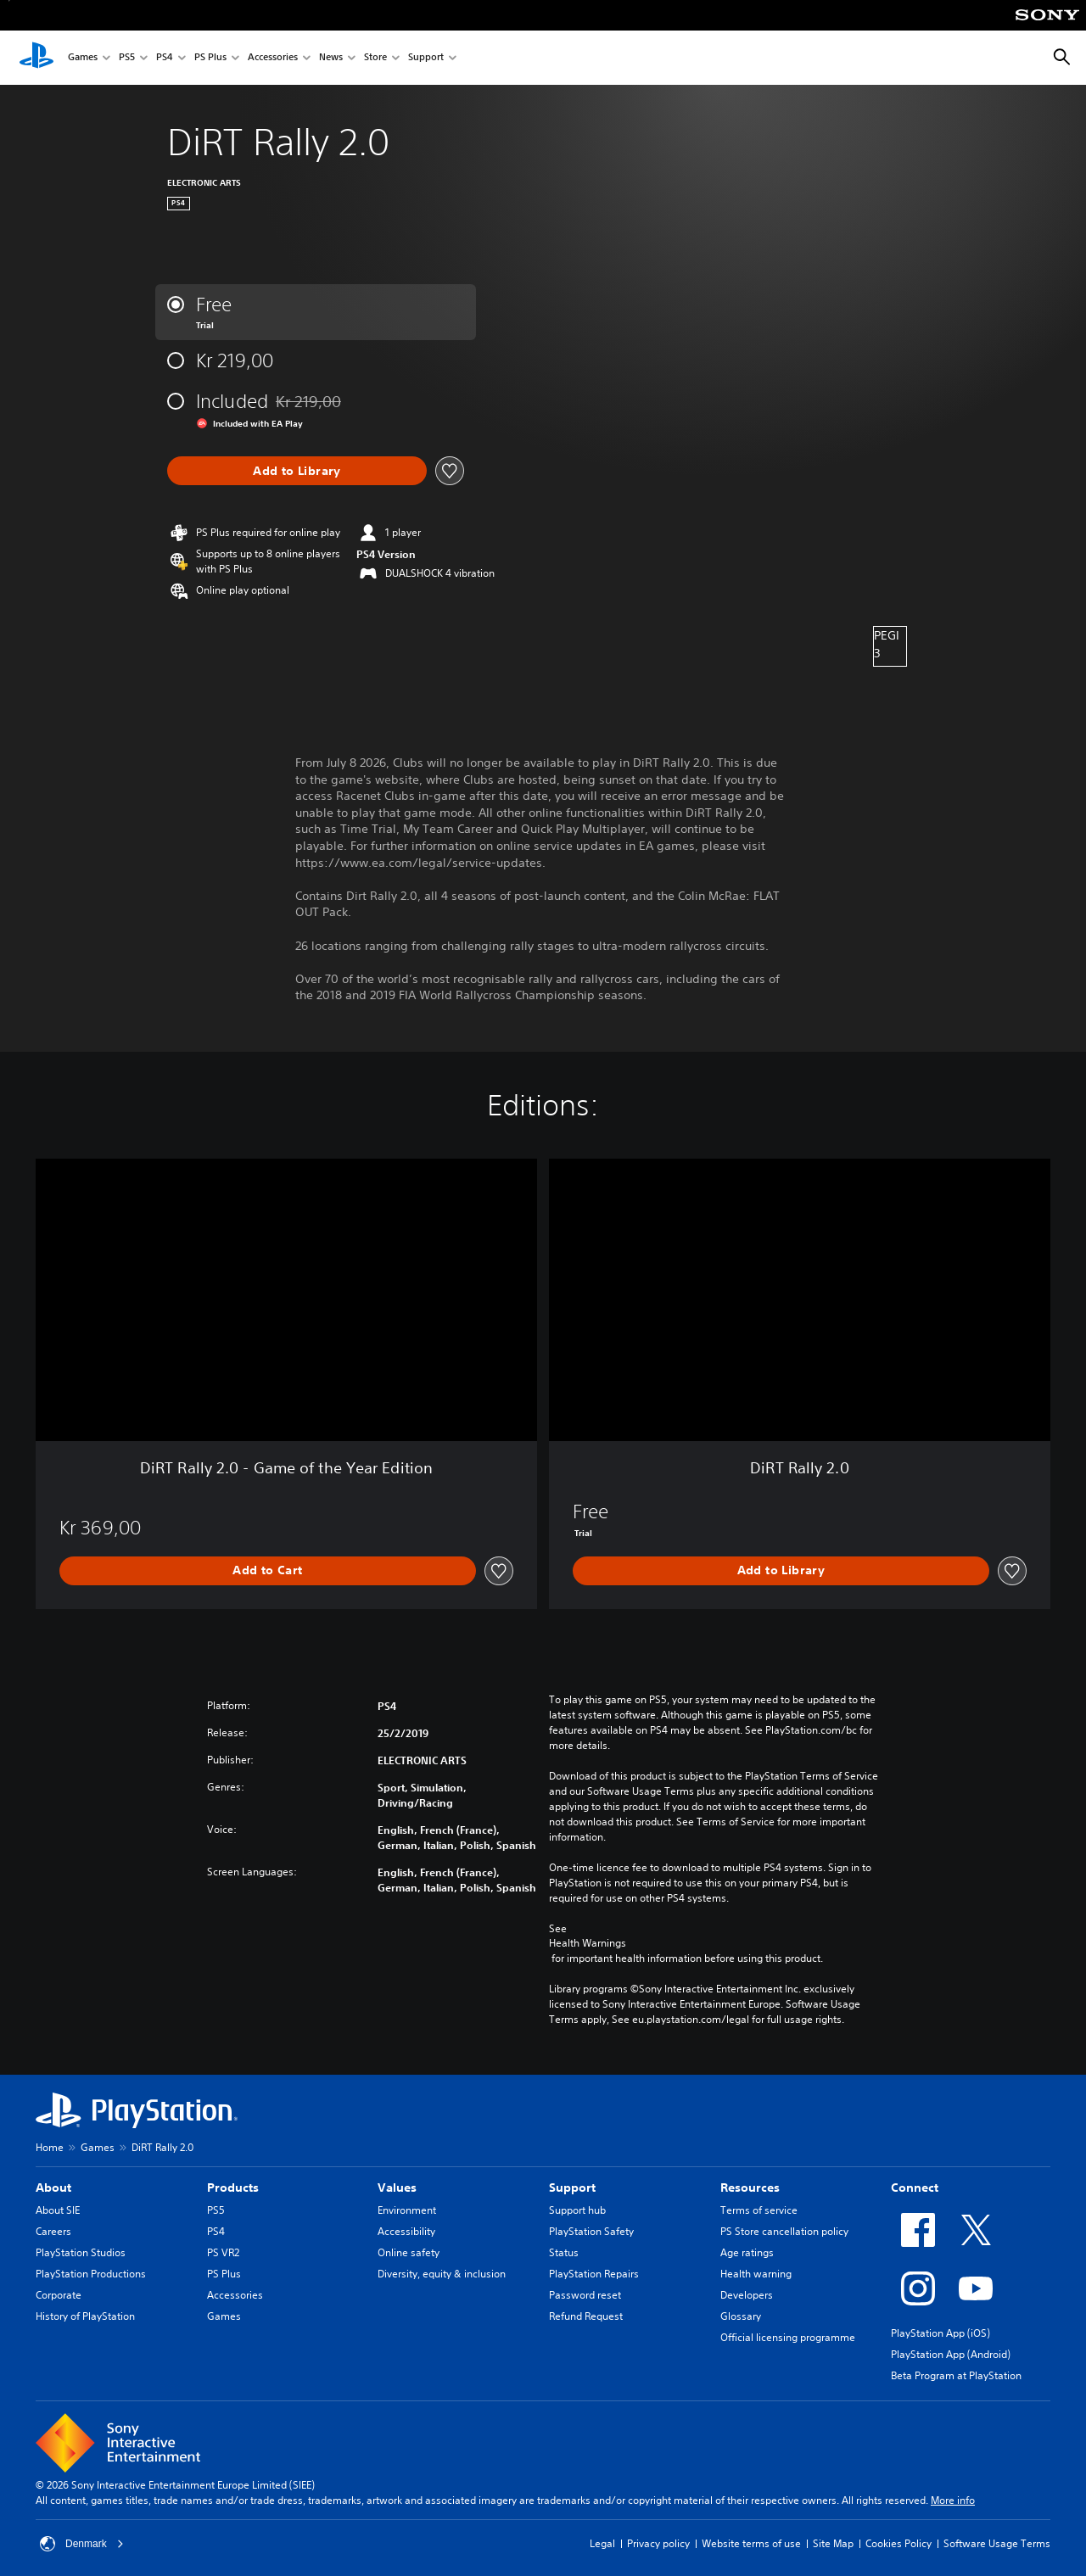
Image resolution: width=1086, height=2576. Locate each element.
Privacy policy (658, 2543)
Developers (746, 2295)
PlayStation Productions (91, 2273)
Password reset (585, 2295)
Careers (53, 2231)
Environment (407, 2210)
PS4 (164, 58)
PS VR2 (223, 2252)
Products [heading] (233, 2187)
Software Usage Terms (996, 2543)
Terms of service (759, 2210)
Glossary (740, 2316)
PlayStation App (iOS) (940, 2333)
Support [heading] (572, 2187)
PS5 (127, 58)
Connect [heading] (914, 2187)
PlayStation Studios (81, 2252)
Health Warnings (587, 1943)
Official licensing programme (787, 2337)
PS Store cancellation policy (784, 2231)
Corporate (58, 2295)
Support (426, 58)
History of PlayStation (85, 2316)
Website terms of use (751, 2543)
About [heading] (53, 2187)
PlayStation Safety (591, 2231)
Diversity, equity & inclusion (442, 2273)
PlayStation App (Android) (950, 2354)
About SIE (58, 2210)
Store (375, 58)
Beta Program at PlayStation (956, 2375)
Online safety (408, 2252)
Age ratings (747, 2252)
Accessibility (406, 2231)
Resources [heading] (750, 2187)
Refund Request (586, 2316)
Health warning (756, 2273)
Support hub (577, 2210)
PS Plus (210, 58)
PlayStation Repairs (594, 2273)
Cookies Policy (898, 2543)
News (331, 58)
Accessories (273, 58)
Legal (602, 2543)
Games (83, 58)
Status (564, 2252)
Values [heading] (397, 2187)
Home (50, 2147)
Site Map (833, 2543)
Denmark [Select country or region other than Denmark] (82, 2544)
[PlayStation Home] (36, 58)
